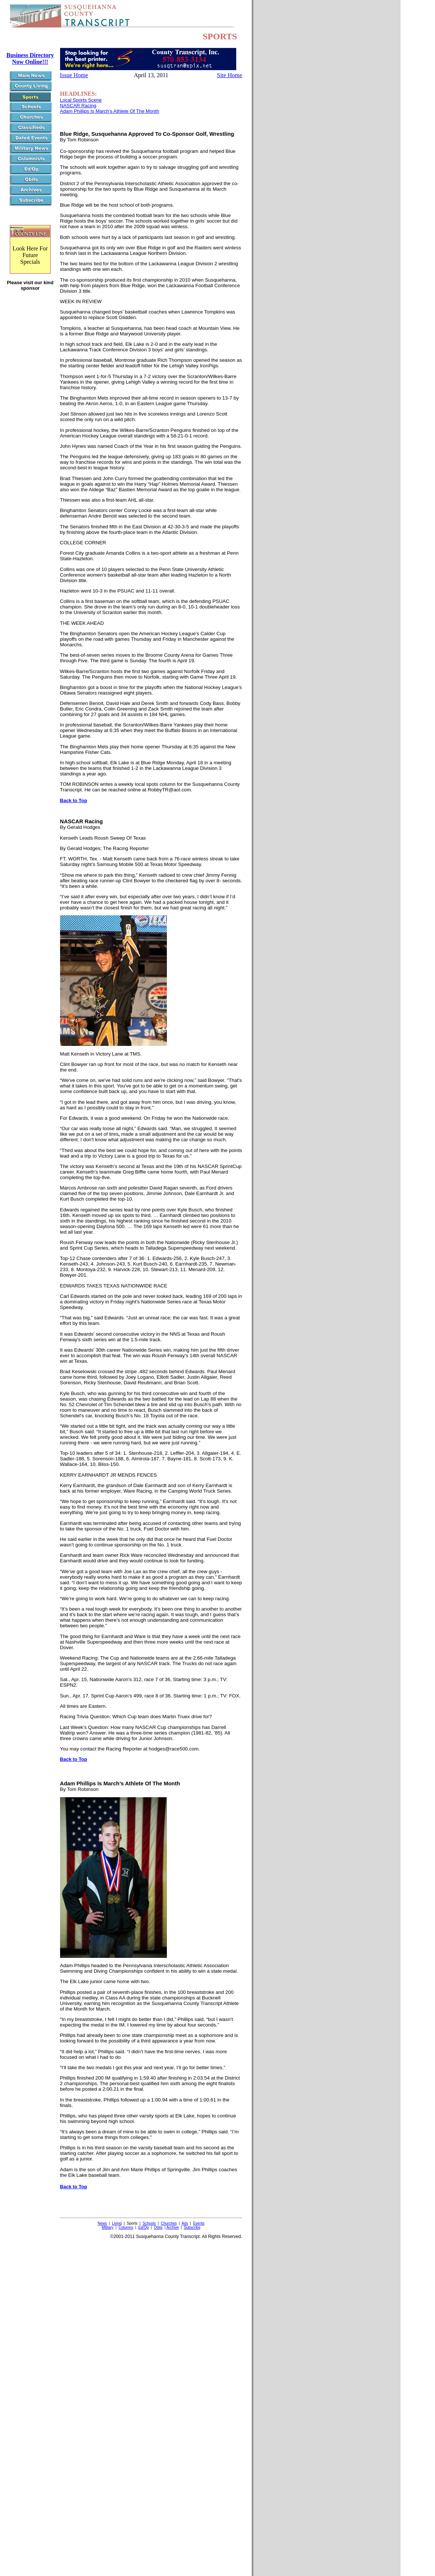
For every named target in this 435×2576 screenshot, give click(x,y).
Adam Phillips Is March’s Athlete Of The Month (109, 111)
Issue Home (74, 75)
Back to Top (73, 800)
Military (107, 2227)
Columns (126, 2227)
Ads (185, 2223)
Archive (173, 2227)
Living (117, 2223)
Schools (149, 2223)
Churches (169, 2223)
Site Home (229, 75)
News (102, 2223)
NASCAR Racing (78, 105)
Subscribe (192, 2227)
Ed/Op (143, 2227)
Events (199, 2223)
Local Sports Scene (81, 100)
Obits (158, 2227)
